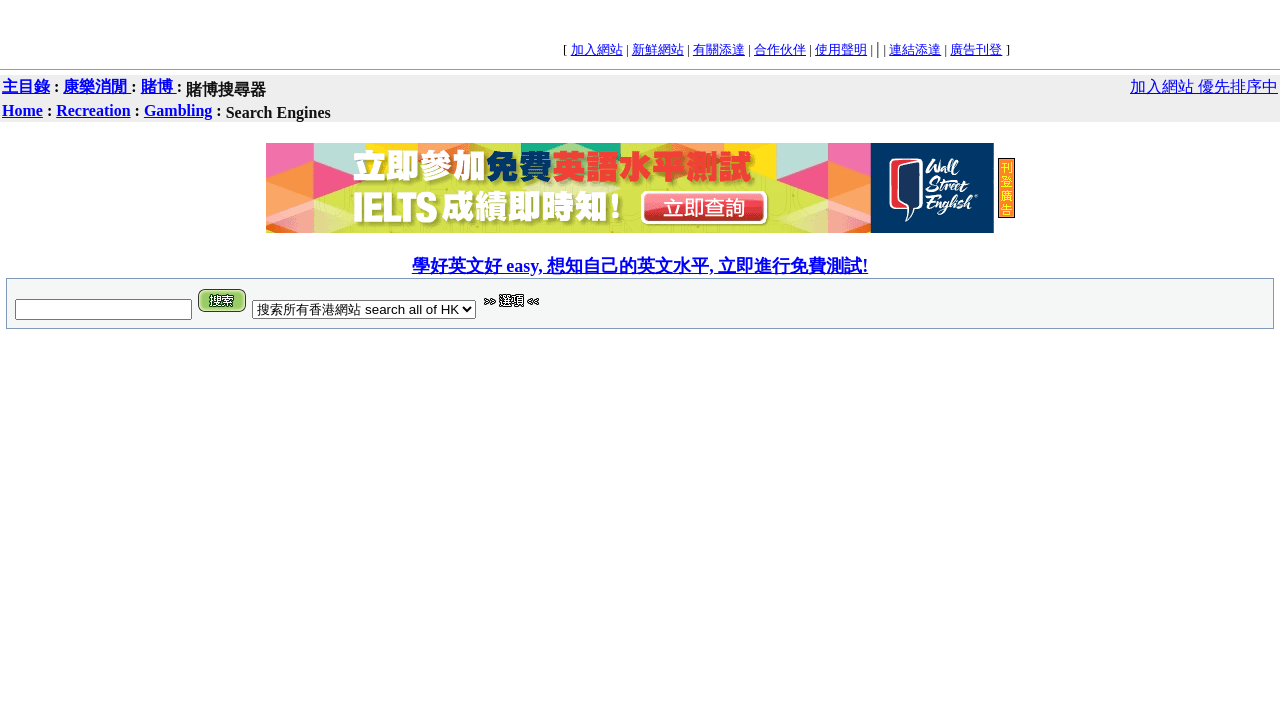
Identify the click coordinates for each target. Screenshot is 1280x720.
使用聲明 (841, 49)
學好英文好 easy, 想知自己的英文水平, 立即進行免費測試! (640, 266)
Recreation (93, 110)
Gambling (178, 110)
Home (22, 110)
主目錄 (26, 86)
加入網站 (597, 49)
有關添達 (719, 49)
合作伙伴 (780, 49)
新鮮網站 (658, 49)
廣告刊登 (976, 49)
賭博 (159, 86)
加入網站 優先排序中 (1204, 86)
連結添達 (915, 49)
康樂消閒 (97, 86)
